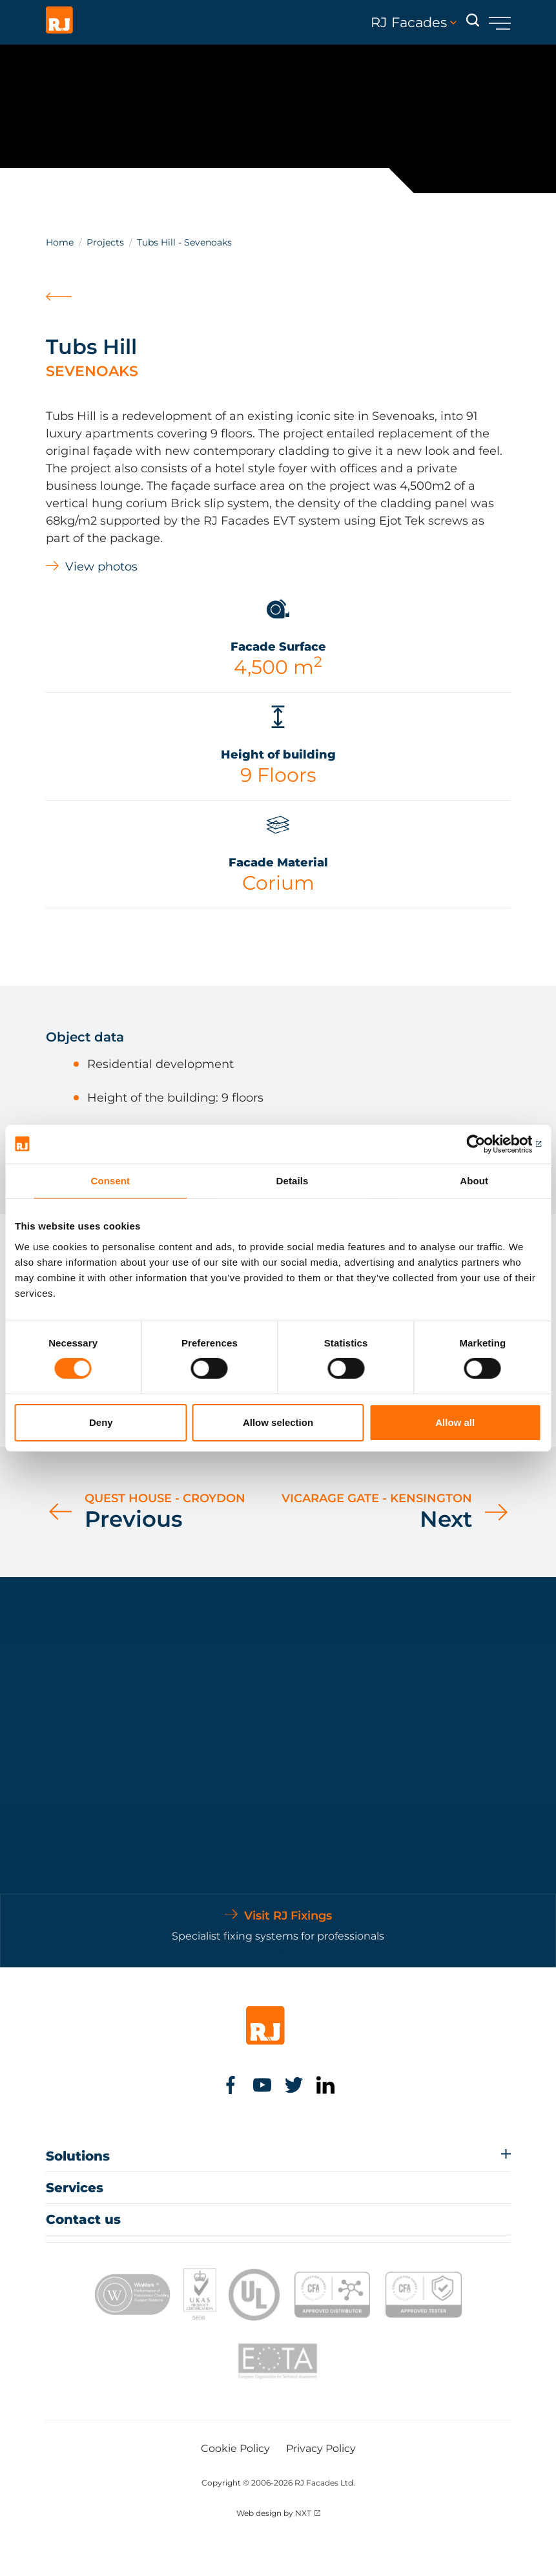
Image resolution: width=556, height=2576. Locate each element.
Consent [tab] (110, 1180)
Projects (105, 242)
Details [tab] (292, 1180)
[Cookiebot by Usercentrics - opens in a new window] (484, 1143)
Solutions (78, 2156)
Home (60, 242)
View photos (101, 567)
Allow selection (278, 1422)
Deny (101, 1422)
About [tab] (474, 1180)
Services (74, 2187)
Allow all (455, 1422)
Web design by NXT (273, 2513)
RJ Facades (414, 22)
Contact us (83, 2219)
